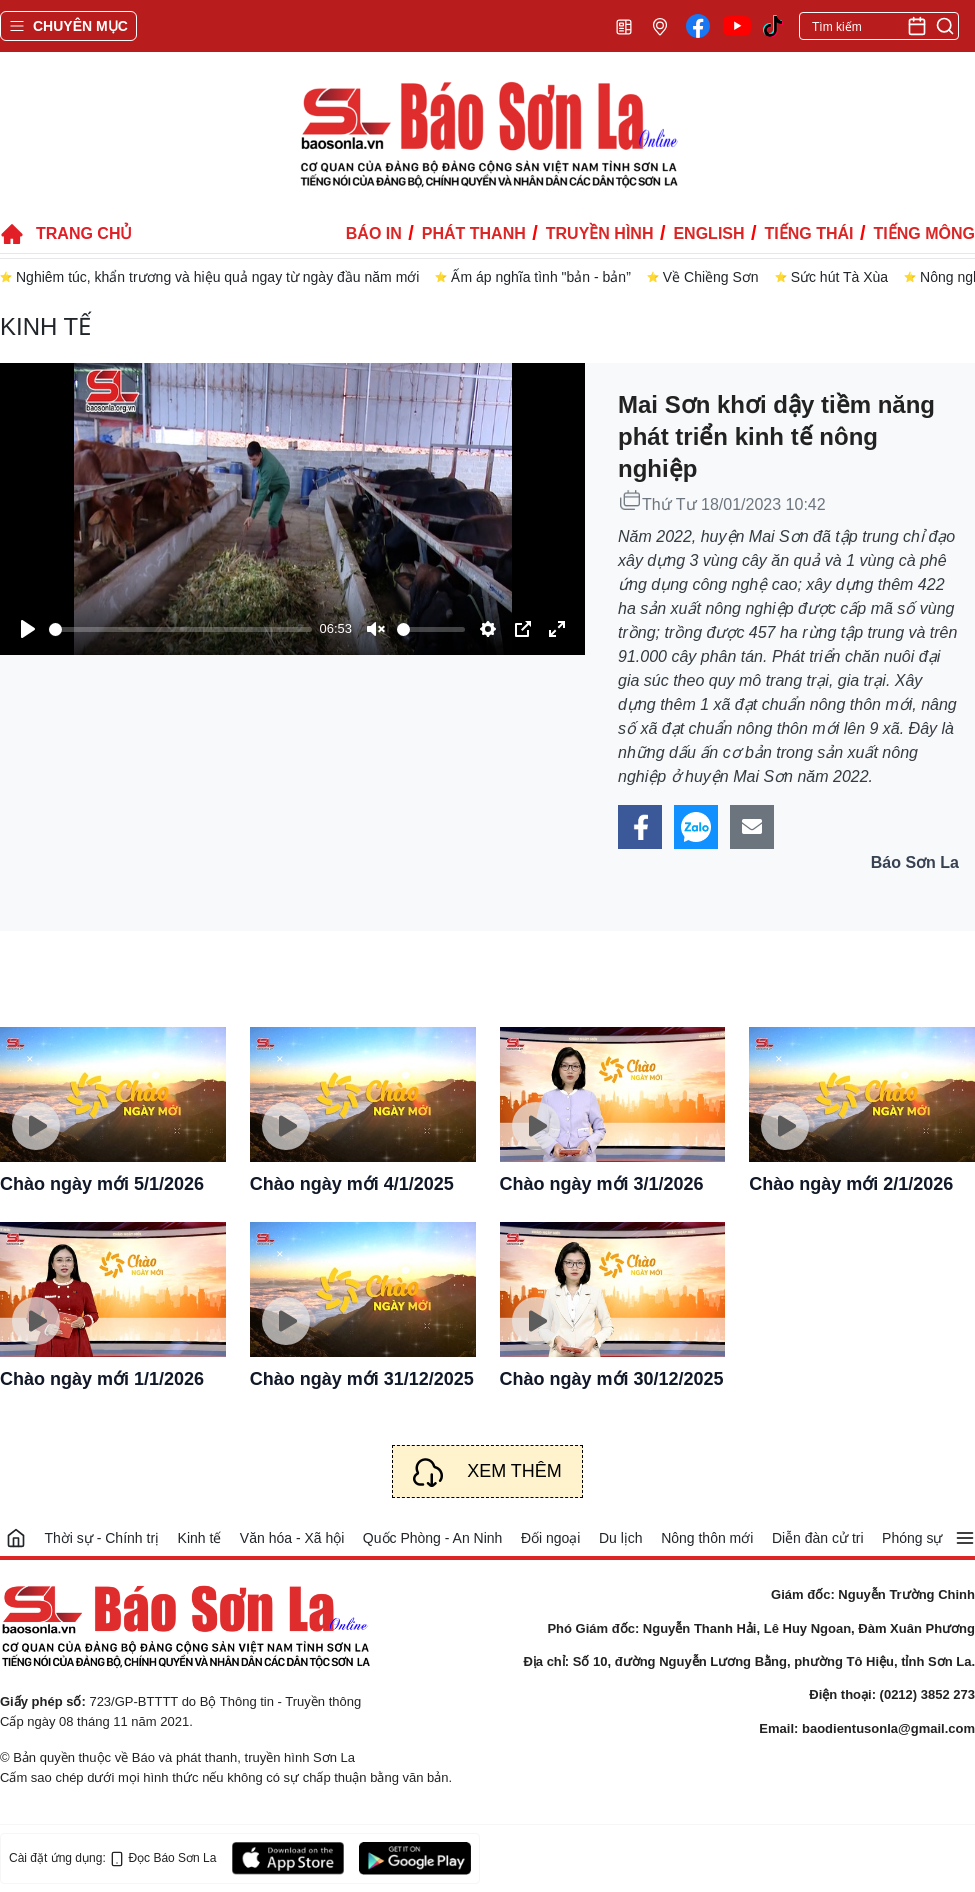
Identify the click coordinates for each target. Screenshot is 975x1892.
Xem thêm (514, 1471)
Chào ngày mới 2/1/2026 (851, 1184)
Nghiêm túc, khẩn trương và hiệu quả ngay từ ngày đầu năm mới (217, 277)
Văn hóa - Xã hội (292, 1538)
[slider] (180, 629)
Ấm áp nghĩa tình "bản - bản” (540, 277)
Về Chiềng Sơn (711, 277)
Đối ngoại (551, 1538)
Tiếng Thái (809, 233)
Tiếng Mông (924, 233)
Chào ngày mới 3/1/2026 (602, 1184)
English (708, 233)
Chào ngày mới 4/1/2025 (352, 1184)
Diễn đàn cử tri (818, 1538)
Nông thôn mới (707, 1538)
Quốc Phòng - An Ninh (433, 1538)
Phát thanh (474, 233)
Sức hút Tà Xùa (839, 277)
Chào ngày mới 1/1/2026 (102, 1379)
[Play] (28, 629)
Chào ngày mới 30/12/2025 (612, 1379)
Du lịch (621, 1538)
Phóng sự (912, 1538)
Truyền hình (600, 233)
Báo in (374, 233)
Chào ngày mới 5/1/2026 (102, 1184)
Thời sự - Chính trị (101, 1538)
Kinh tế (45, 326)
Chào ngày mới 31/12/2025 (362, 1379)
